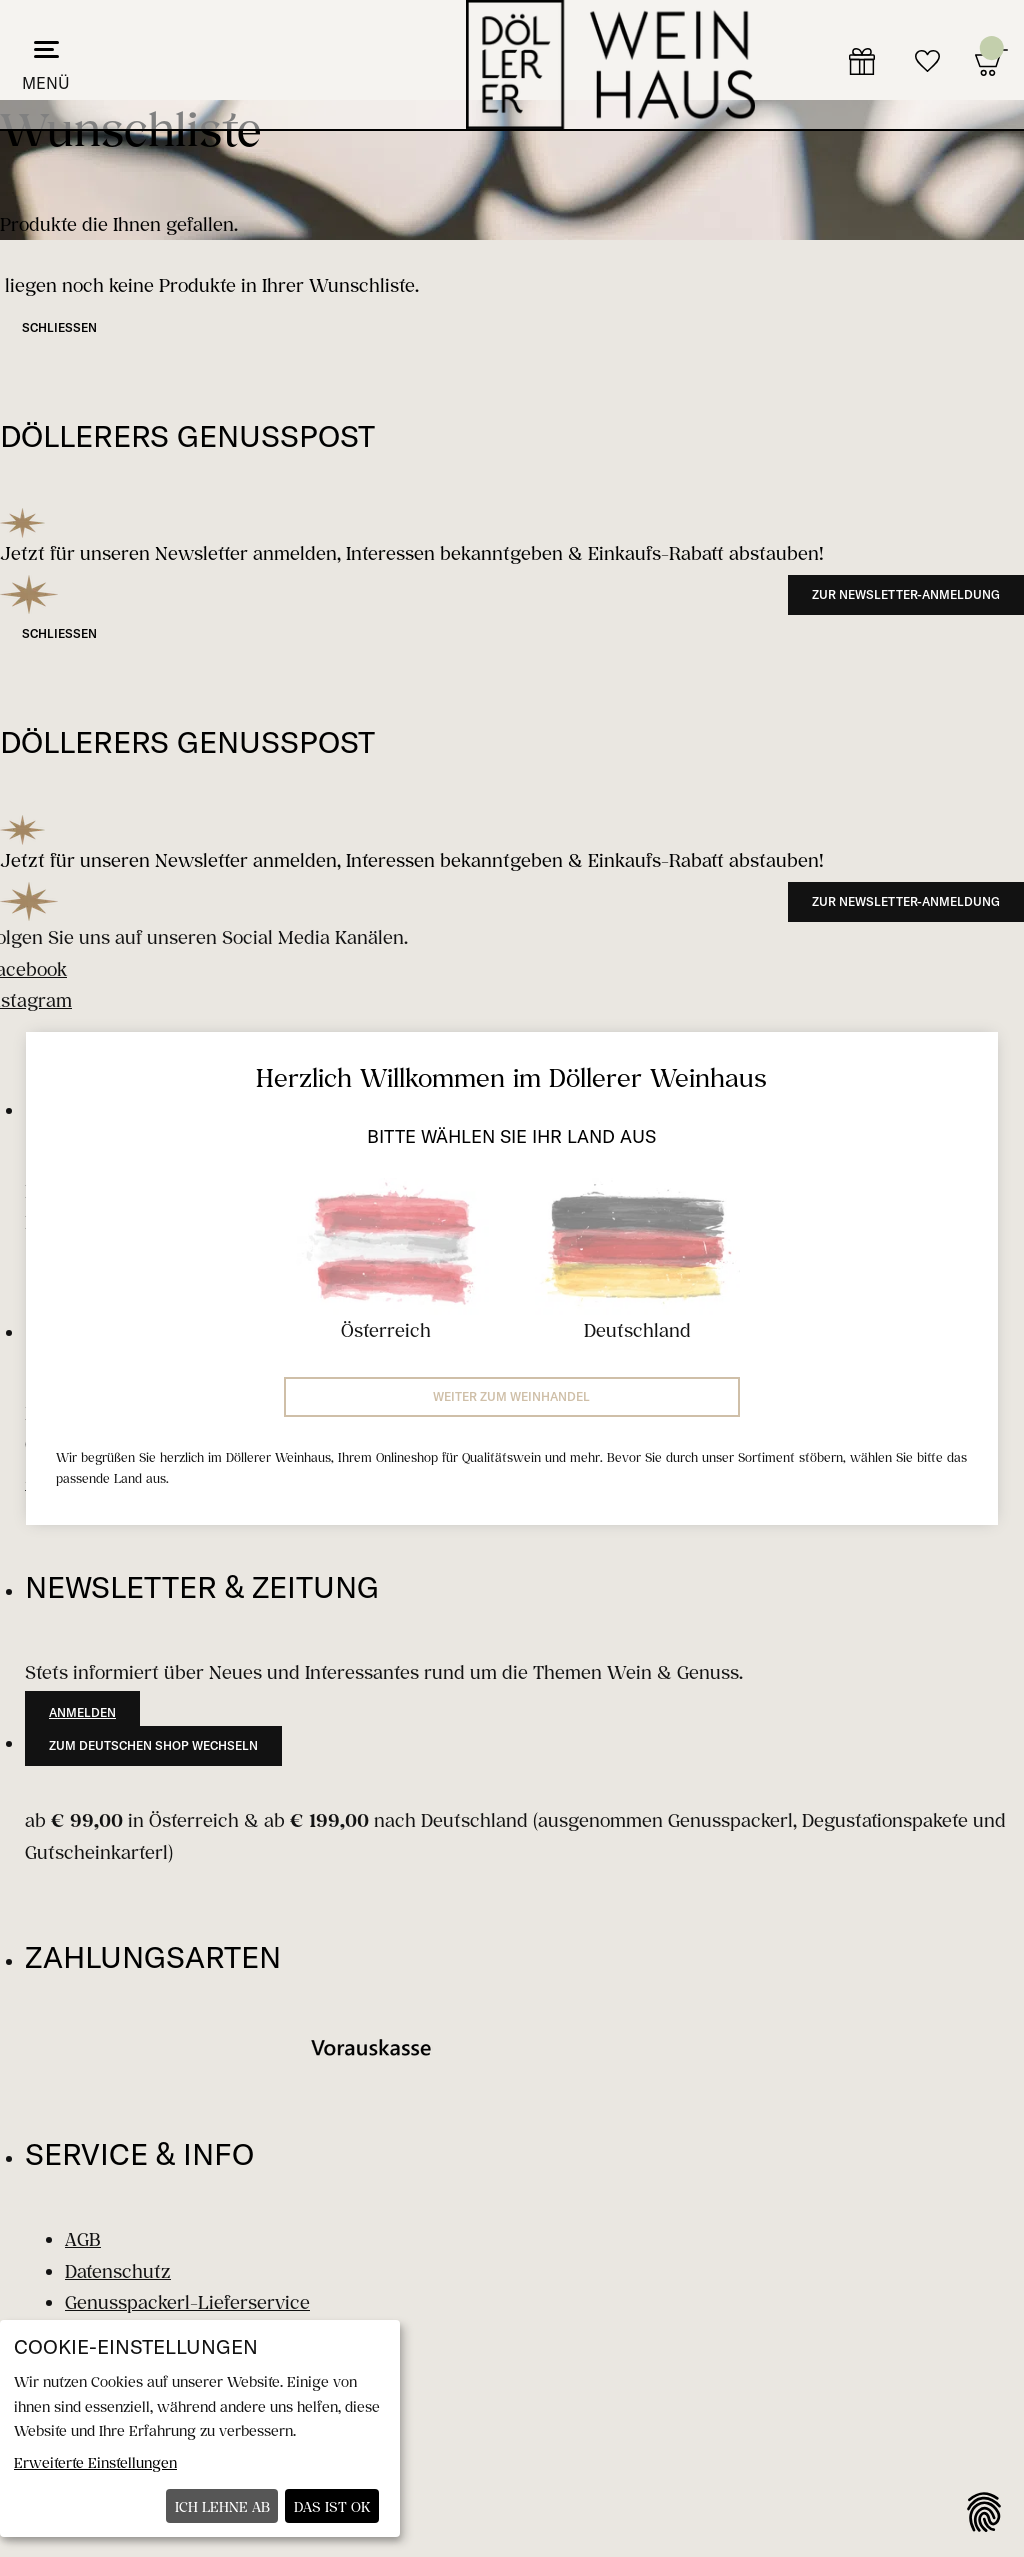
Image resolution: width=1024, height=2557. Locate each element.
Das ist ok (332, 2506)
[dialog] (200, 2428)
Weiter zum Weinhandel (511, 1396)
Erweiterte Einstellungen (95, 2462)
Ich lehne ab (222, 2506)
